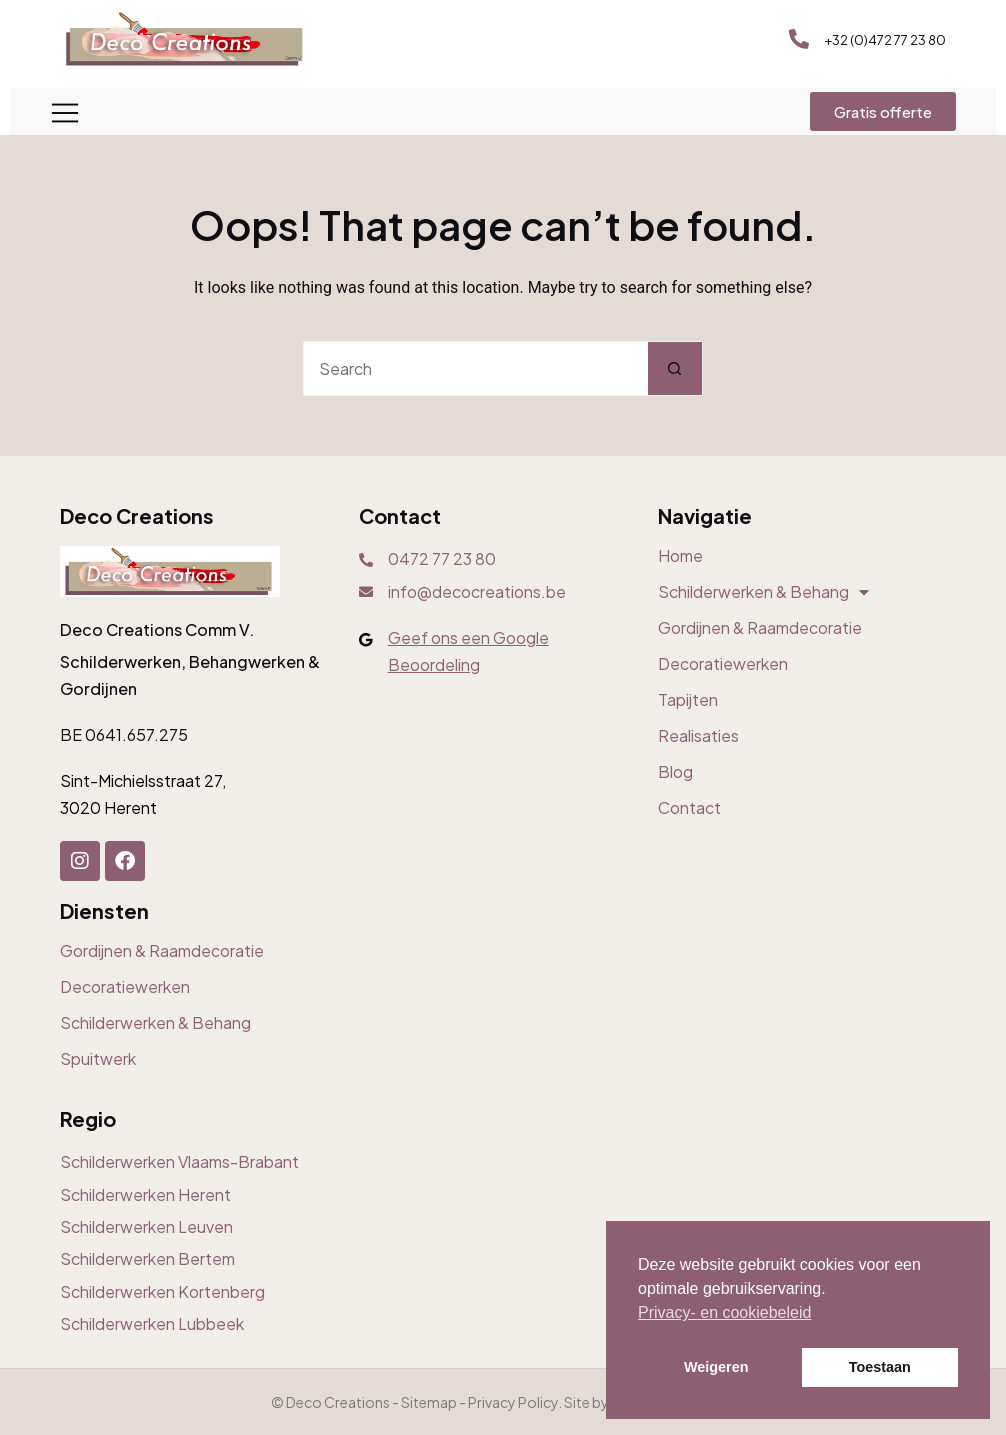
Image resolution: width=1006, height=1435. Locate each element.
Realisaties (698, 736)
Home (680, 556)
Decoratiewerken (723, 664)
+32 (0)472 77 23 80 (885, 40)
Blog (675, 772)
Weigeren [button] (716, 1367)
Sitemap (429, 1402)
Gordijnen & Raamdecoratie (760, 628)
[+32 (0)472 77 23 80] (799, 39)
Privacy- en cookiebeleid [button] (724, 1312)
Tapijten (688, 700)
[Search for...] (475, 368)
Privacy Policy (513, 1402)
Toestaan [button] (880, 1367)
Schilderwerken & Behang (763, 592)
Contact (689, 808)
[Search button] (675, 368)
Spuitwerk (98, 1059)
